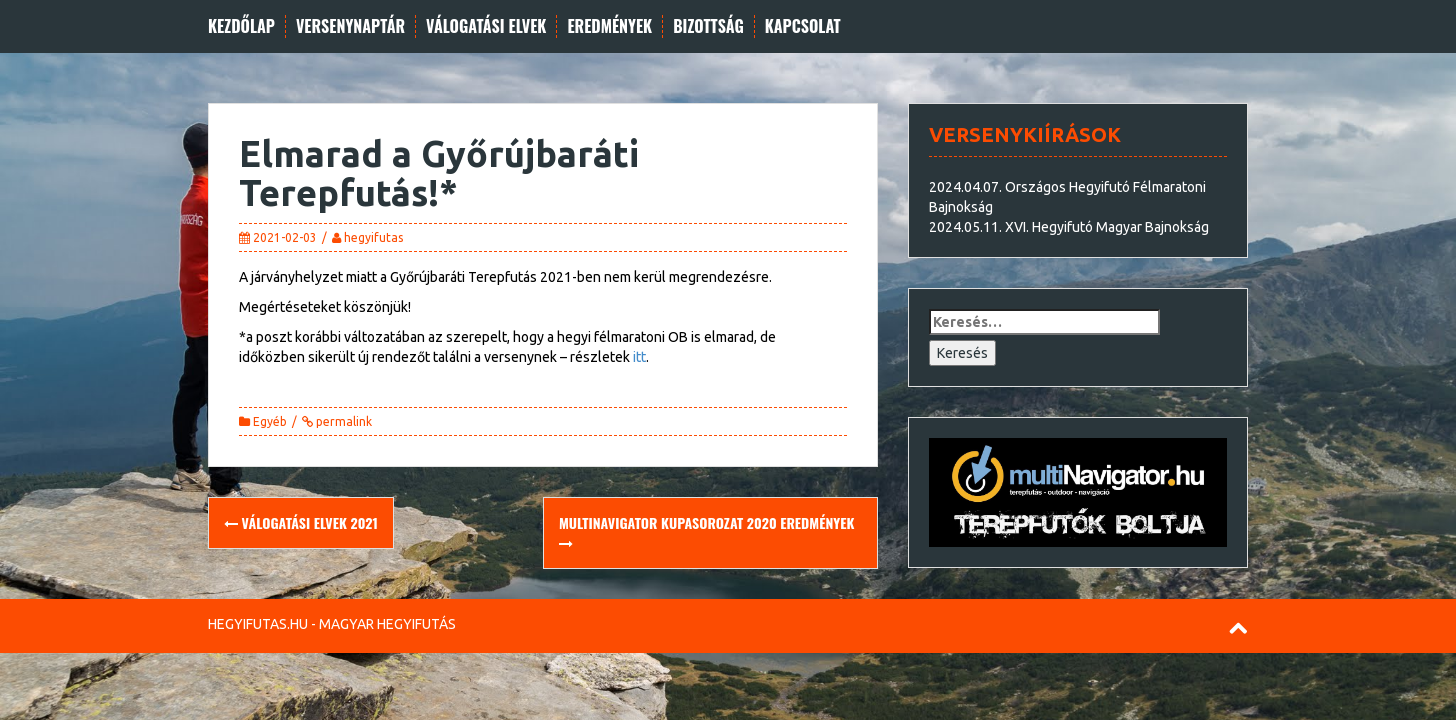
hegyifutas (373, 237)
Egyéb (270, 421)
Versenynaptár (350, 26)
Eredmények (609, 26)
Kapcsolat (803, 26)
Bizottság (708, 26)
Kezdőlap (241, 26)
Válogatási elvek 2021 (301, 522)
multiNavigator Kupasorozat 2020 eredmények (706, 531)
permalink (342, 421)
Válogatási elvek (486, 26)
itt (639, 357)
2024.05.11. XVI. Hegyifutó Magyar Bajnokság (1069, 227)
